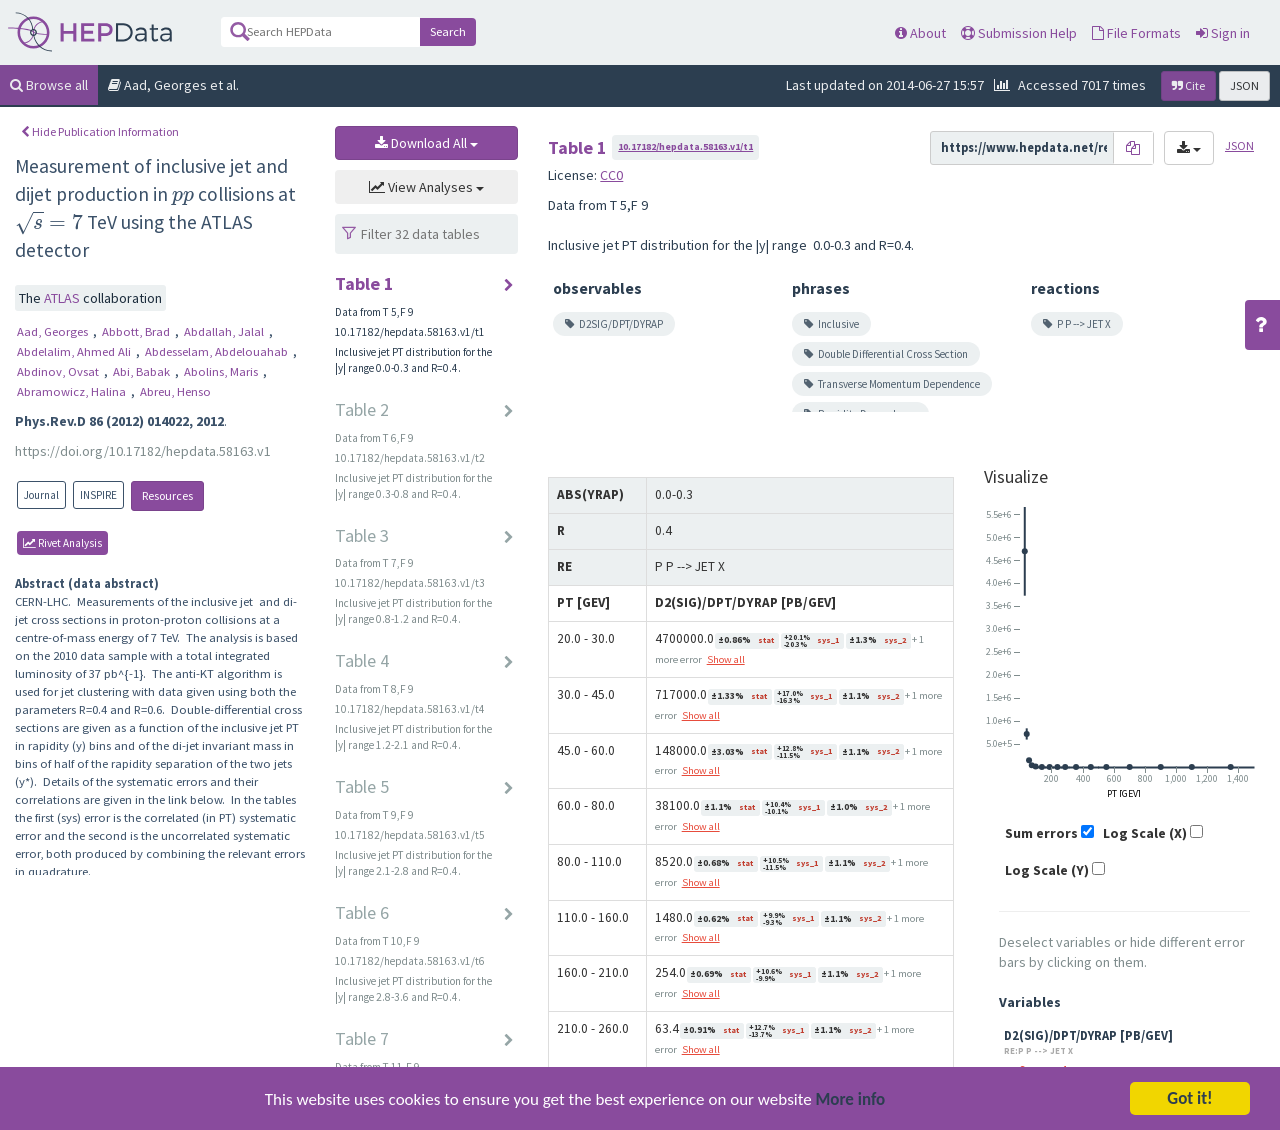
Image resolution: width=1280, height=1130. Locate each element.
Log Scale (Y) (1047, 870)
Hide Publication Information (100, 131)
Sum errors (1041, 833)
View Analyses (426, 187)
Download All (426, 143)
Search (448, 31)
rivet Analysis (62, 543)
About (920, 33)
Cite (1188, 85)
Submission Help (1019, 33)
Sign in (1223, 33)
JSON (1244, 85)
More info (851, 1112)
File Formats (1136, 33)
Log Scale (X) (1145, 833)
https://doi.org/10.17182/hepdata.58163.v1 (143, 451)
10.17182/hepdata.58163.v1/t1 (685, 146)
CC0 (611, 175)
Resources (167, 495)
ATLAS (63, 298)
